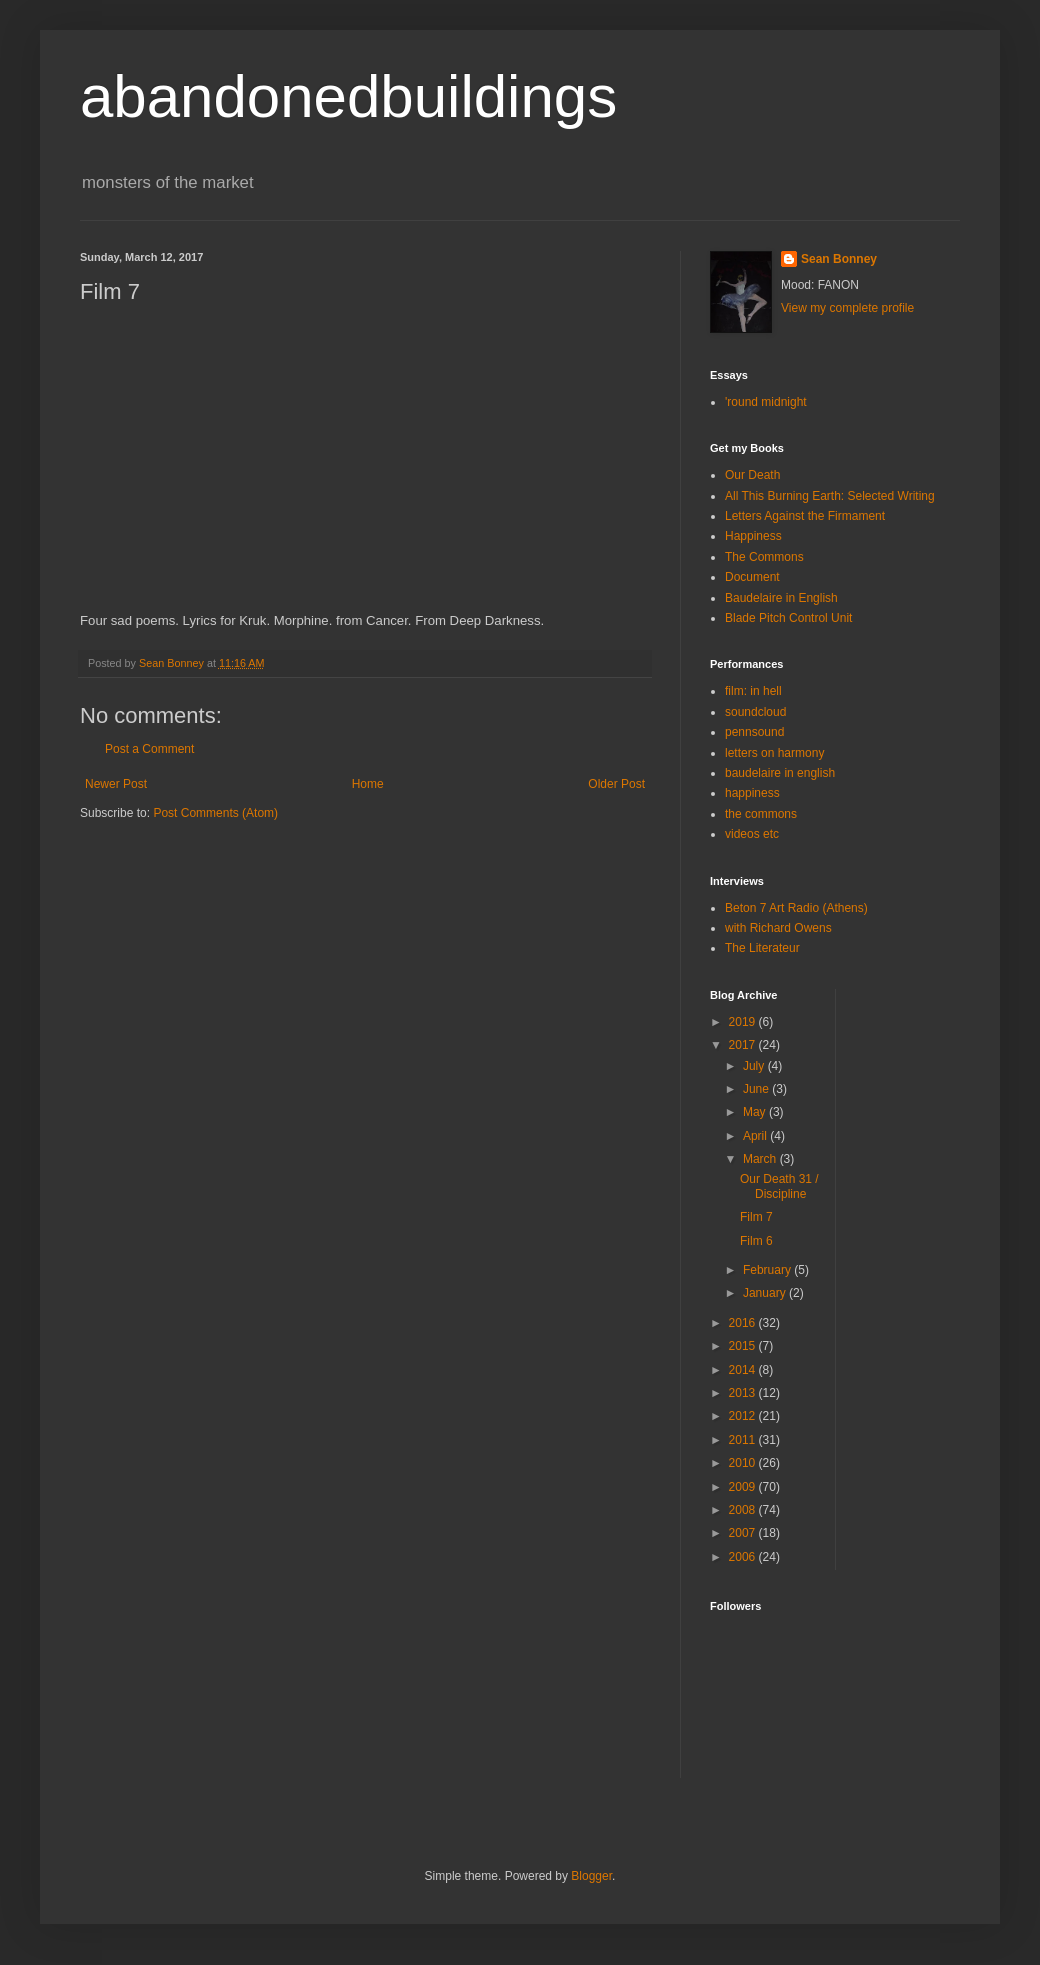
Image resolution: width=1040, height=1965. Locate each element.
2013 (744, 1393)
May (756, 1112)
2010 (744, 1463)
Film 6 (756, 1241)
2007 (744, 1533)
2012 (744, 1416)
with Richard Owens (778, 928)
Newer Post (116, 784)
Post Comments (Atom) (215, 813)
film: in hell (753, 691)
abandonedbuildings (348, 96)
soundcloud (755, 712)
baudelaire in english (780, 773)
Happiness (753, 536)
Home (368, 784)
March (761, 1159)
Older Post (616, 784)
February (768, 1270)
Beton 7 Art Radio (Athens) (796, 908)
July (755, 1066)
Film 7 (756, 1217)
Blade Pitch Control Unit (788, 618)
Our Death (752, 475)
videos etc (752, 834)
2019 (744, 1022)
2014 (744, 1370)
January (766, 1293)
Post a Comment (149, 749)
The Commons (764, 557)
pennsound (754, 732)
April (756, 1136)
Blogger (591, 1876)
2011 (744, 1440)
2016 (744, 1323)
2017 (744, 1045)
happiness (752, 793)
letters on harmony (774, 753)
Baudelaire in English (781, 598)
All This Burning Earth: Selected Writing (830, 496)
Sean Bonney (839, 259)
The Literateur (762, 948)
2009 (744, 1487)
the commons (761, 814)
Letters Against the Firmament (805, 516)
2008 (744, 1510)
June (757, 1089)
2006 (744, 1557)
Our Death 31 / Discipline (779, 1186)
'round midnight (766, 402)
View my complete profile (847, 308)
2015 (744, 1346)
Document (752, 577)
